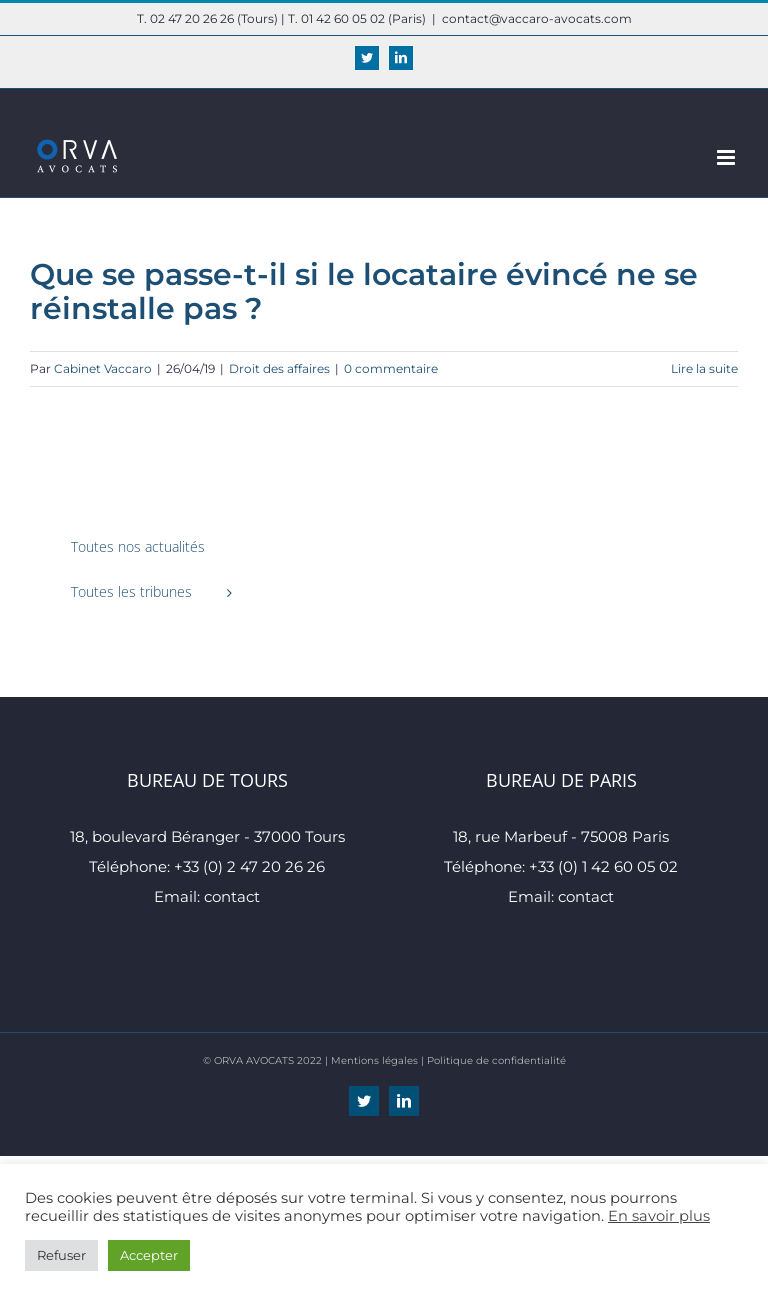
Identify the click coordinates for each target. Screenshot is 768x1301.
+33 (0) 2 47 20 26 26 (249, 866)
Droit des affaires (279, 368)
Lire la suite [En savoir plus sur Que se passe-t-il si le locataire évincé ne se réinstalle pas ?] (704, 368)
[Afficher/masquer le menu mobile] (727, 157)
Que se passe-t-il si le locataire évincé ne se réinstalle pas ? (364, 291)
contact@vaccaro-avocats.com (537, 18)
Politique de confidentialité (496, 1060)
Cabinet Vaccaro (103, 368)
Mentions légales (374, 1060)
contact (232, 896)
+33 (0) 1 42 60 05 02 (603, 866)
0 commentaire (391, 368)
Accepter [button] (149, 1255)
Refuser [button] (61, 1255)
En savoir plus (659, 1216)
